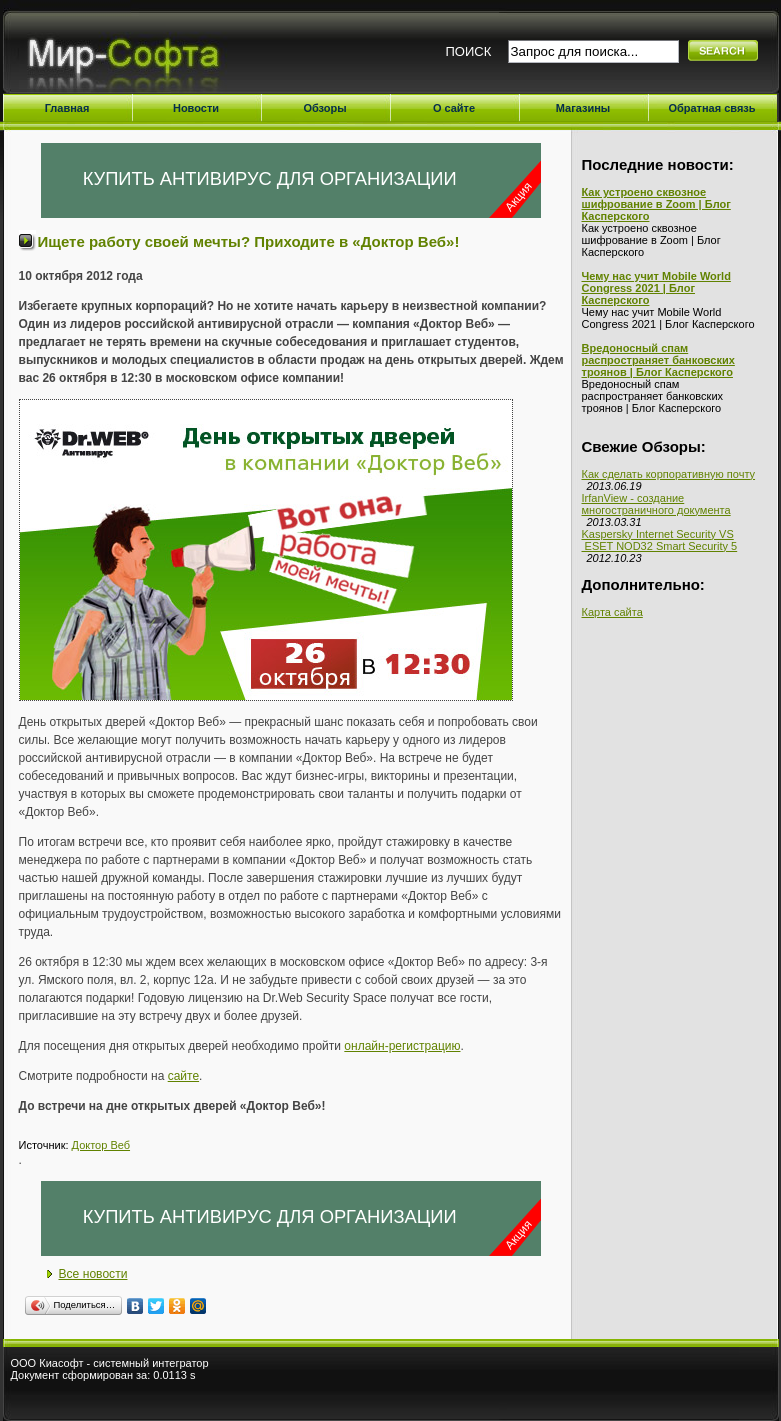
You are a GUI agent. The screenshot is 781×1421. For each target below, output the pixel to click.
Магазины (583, 108)
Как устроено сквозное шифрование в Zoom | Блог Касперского (656, 204)
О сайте (454, 108)
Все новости (93, 1274)
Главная (67, 108)
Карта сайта (612, 612)
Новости (196, 108)
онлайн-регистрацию (402, 1046)
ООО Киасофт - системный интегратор (110, 1363)
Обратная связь (711, 108)
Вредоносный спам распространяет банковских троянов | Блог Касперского (658, 360)
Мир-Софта (131, 57)
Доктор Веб (101, 1145)
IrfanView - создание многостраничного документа (656, 504)
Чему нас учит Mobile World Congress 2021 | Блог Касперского (656, 288)
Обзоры (324, 108)
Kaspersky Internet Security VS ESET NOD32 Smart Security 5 (660, 540)
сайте (183, 1076)
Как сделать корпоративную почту (669, 474)
